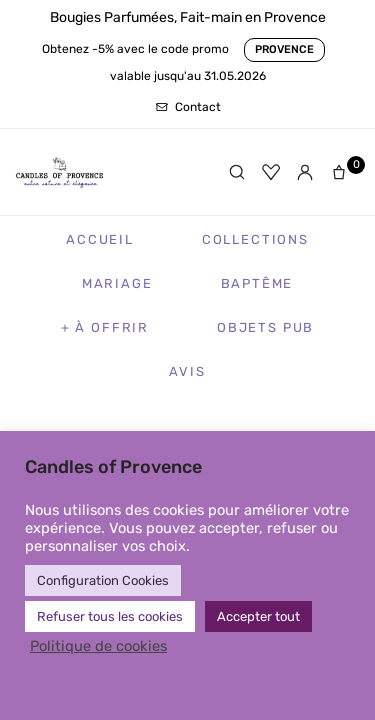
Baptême (257, 283)
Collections (255, 239)
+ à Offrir (105, 327)
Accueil (100, 239)
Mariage (117, 283)
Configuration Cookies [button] (103, 580)
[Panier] (343, 172)
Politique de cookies (98, 646)
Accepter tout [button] (258, 616)
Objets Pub (265, 327)
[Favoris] (271, 172)
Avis (187, 371)
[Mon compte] (305, 172)
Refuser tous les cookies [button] (110, 616)
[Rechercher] (237, 172)
